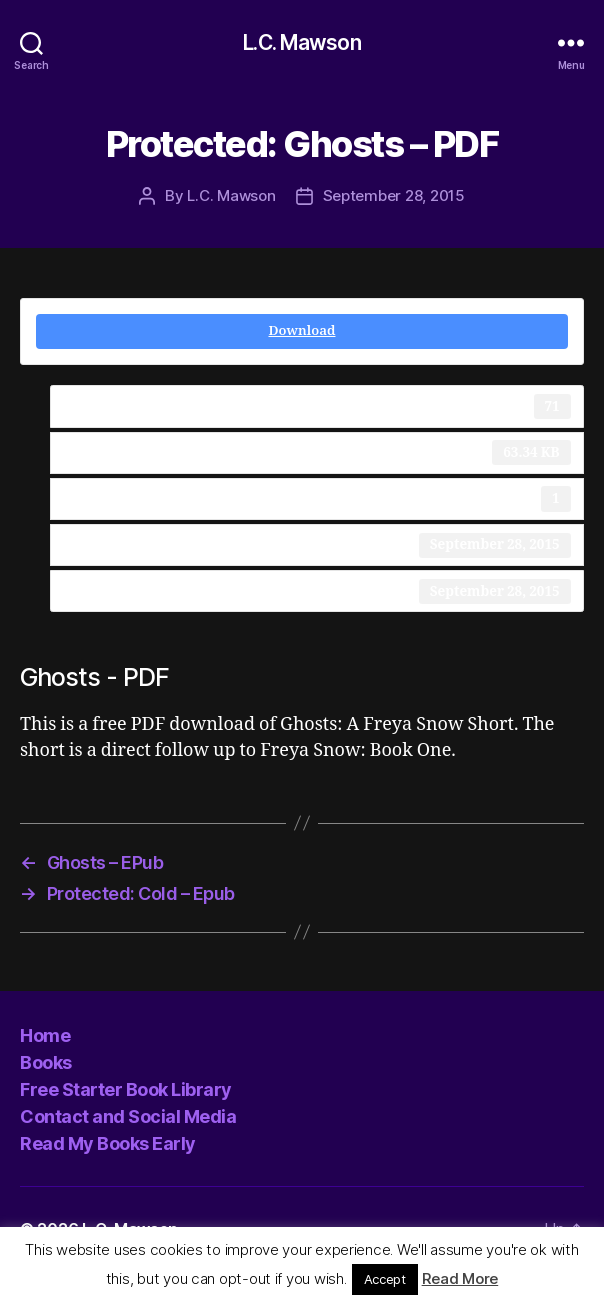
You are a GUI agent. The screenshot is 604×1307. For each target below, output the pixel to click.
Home (45, 1035)
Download (301, 331)
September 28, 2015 (394, 195)
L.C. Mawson (301, 42)
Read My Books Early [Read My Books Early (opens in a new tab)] (108, 1143)
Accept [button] (385, 1279)
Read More (460, 1278)
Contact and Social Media (128, 1116)
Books (46, 1062)
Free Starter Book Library (126, 1089)
